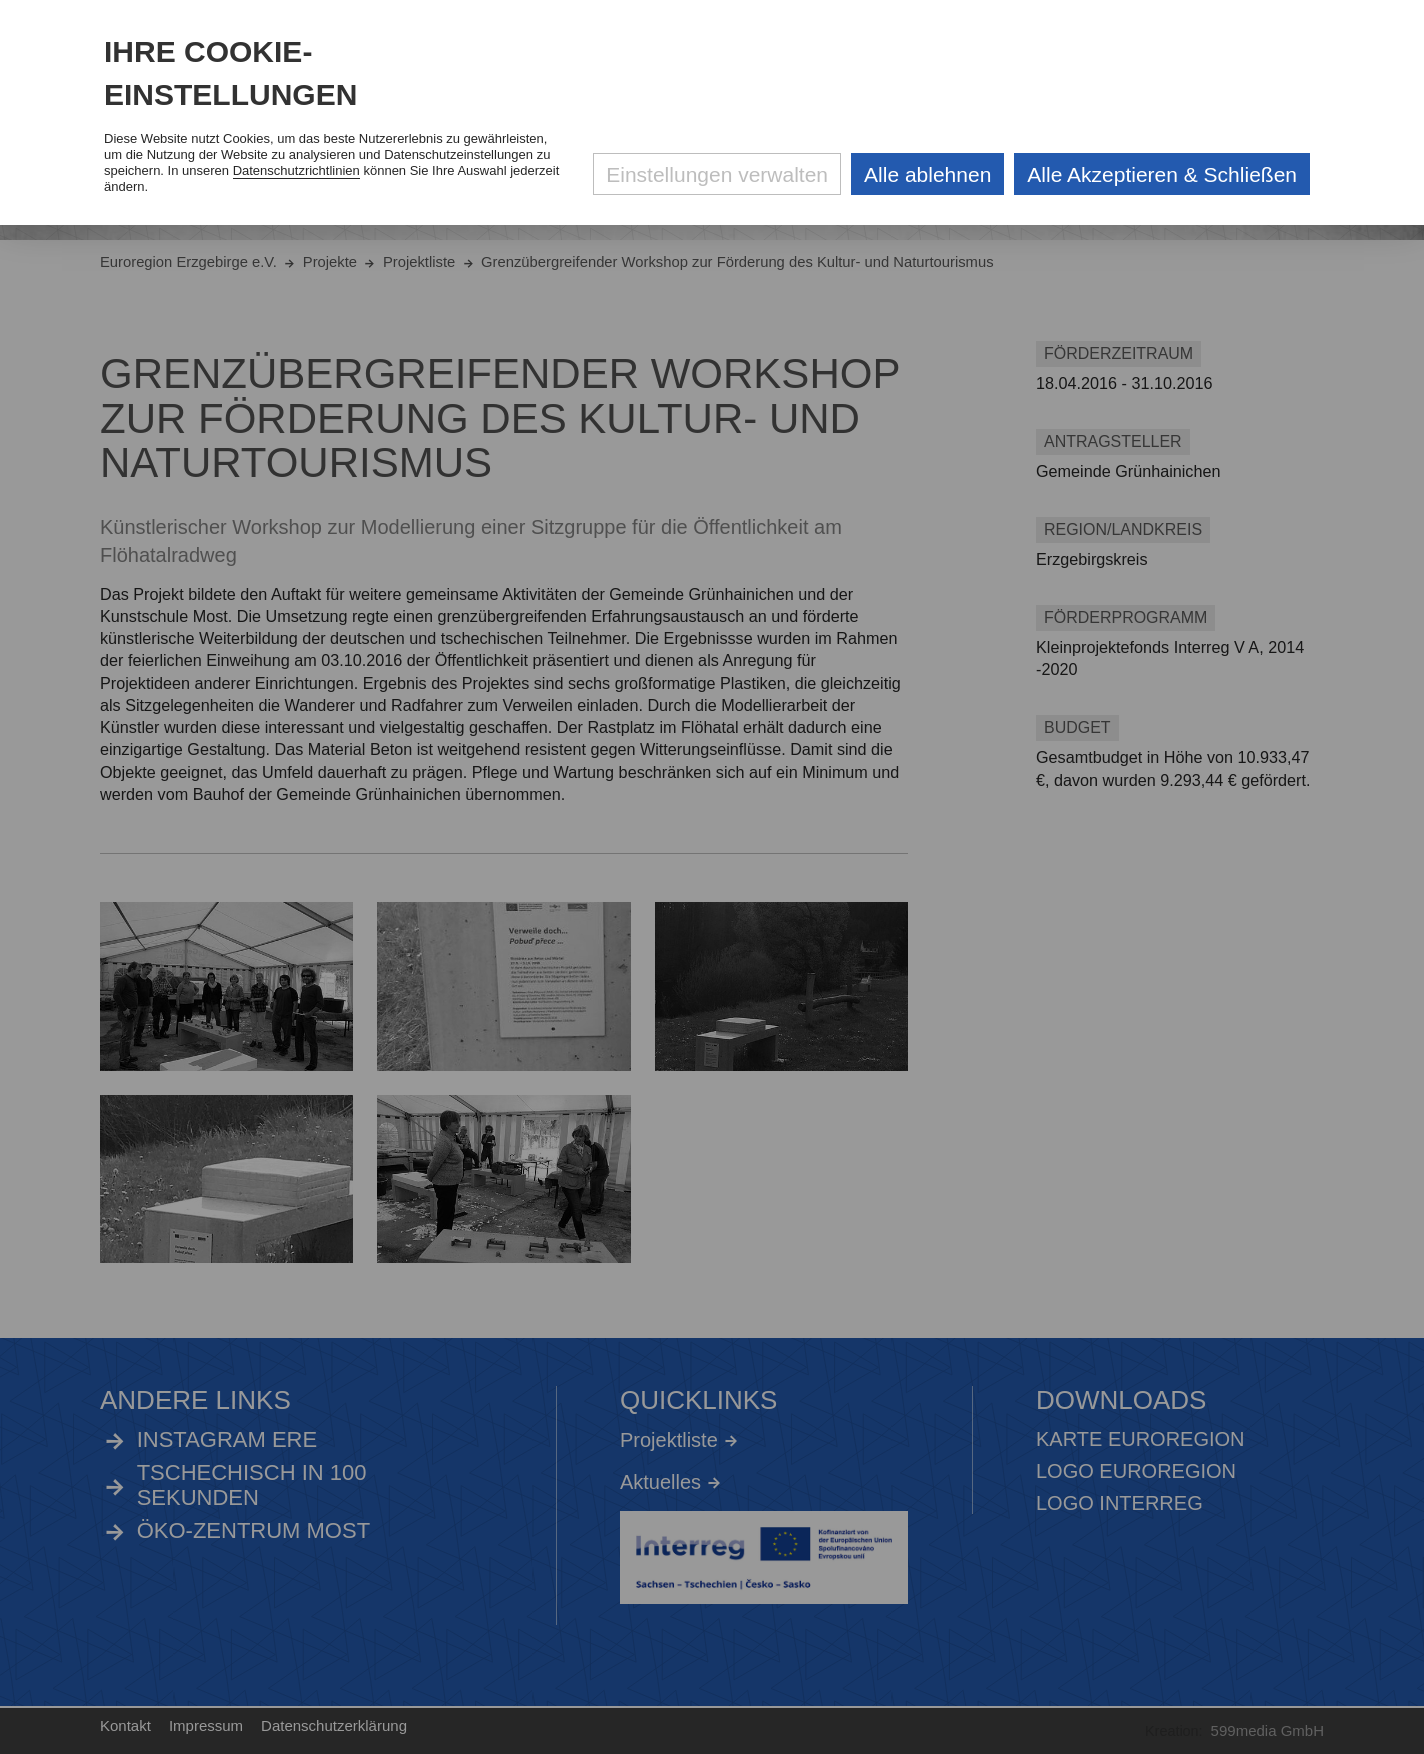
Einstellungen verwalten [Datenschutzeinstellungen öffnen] (717, 174)
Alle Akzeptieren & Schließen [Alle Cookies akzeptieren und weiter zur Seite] (1162, 174)
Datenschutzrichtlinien (296, 170)
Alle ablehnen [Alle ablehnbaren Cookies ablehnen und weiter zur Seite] (927, 174)
